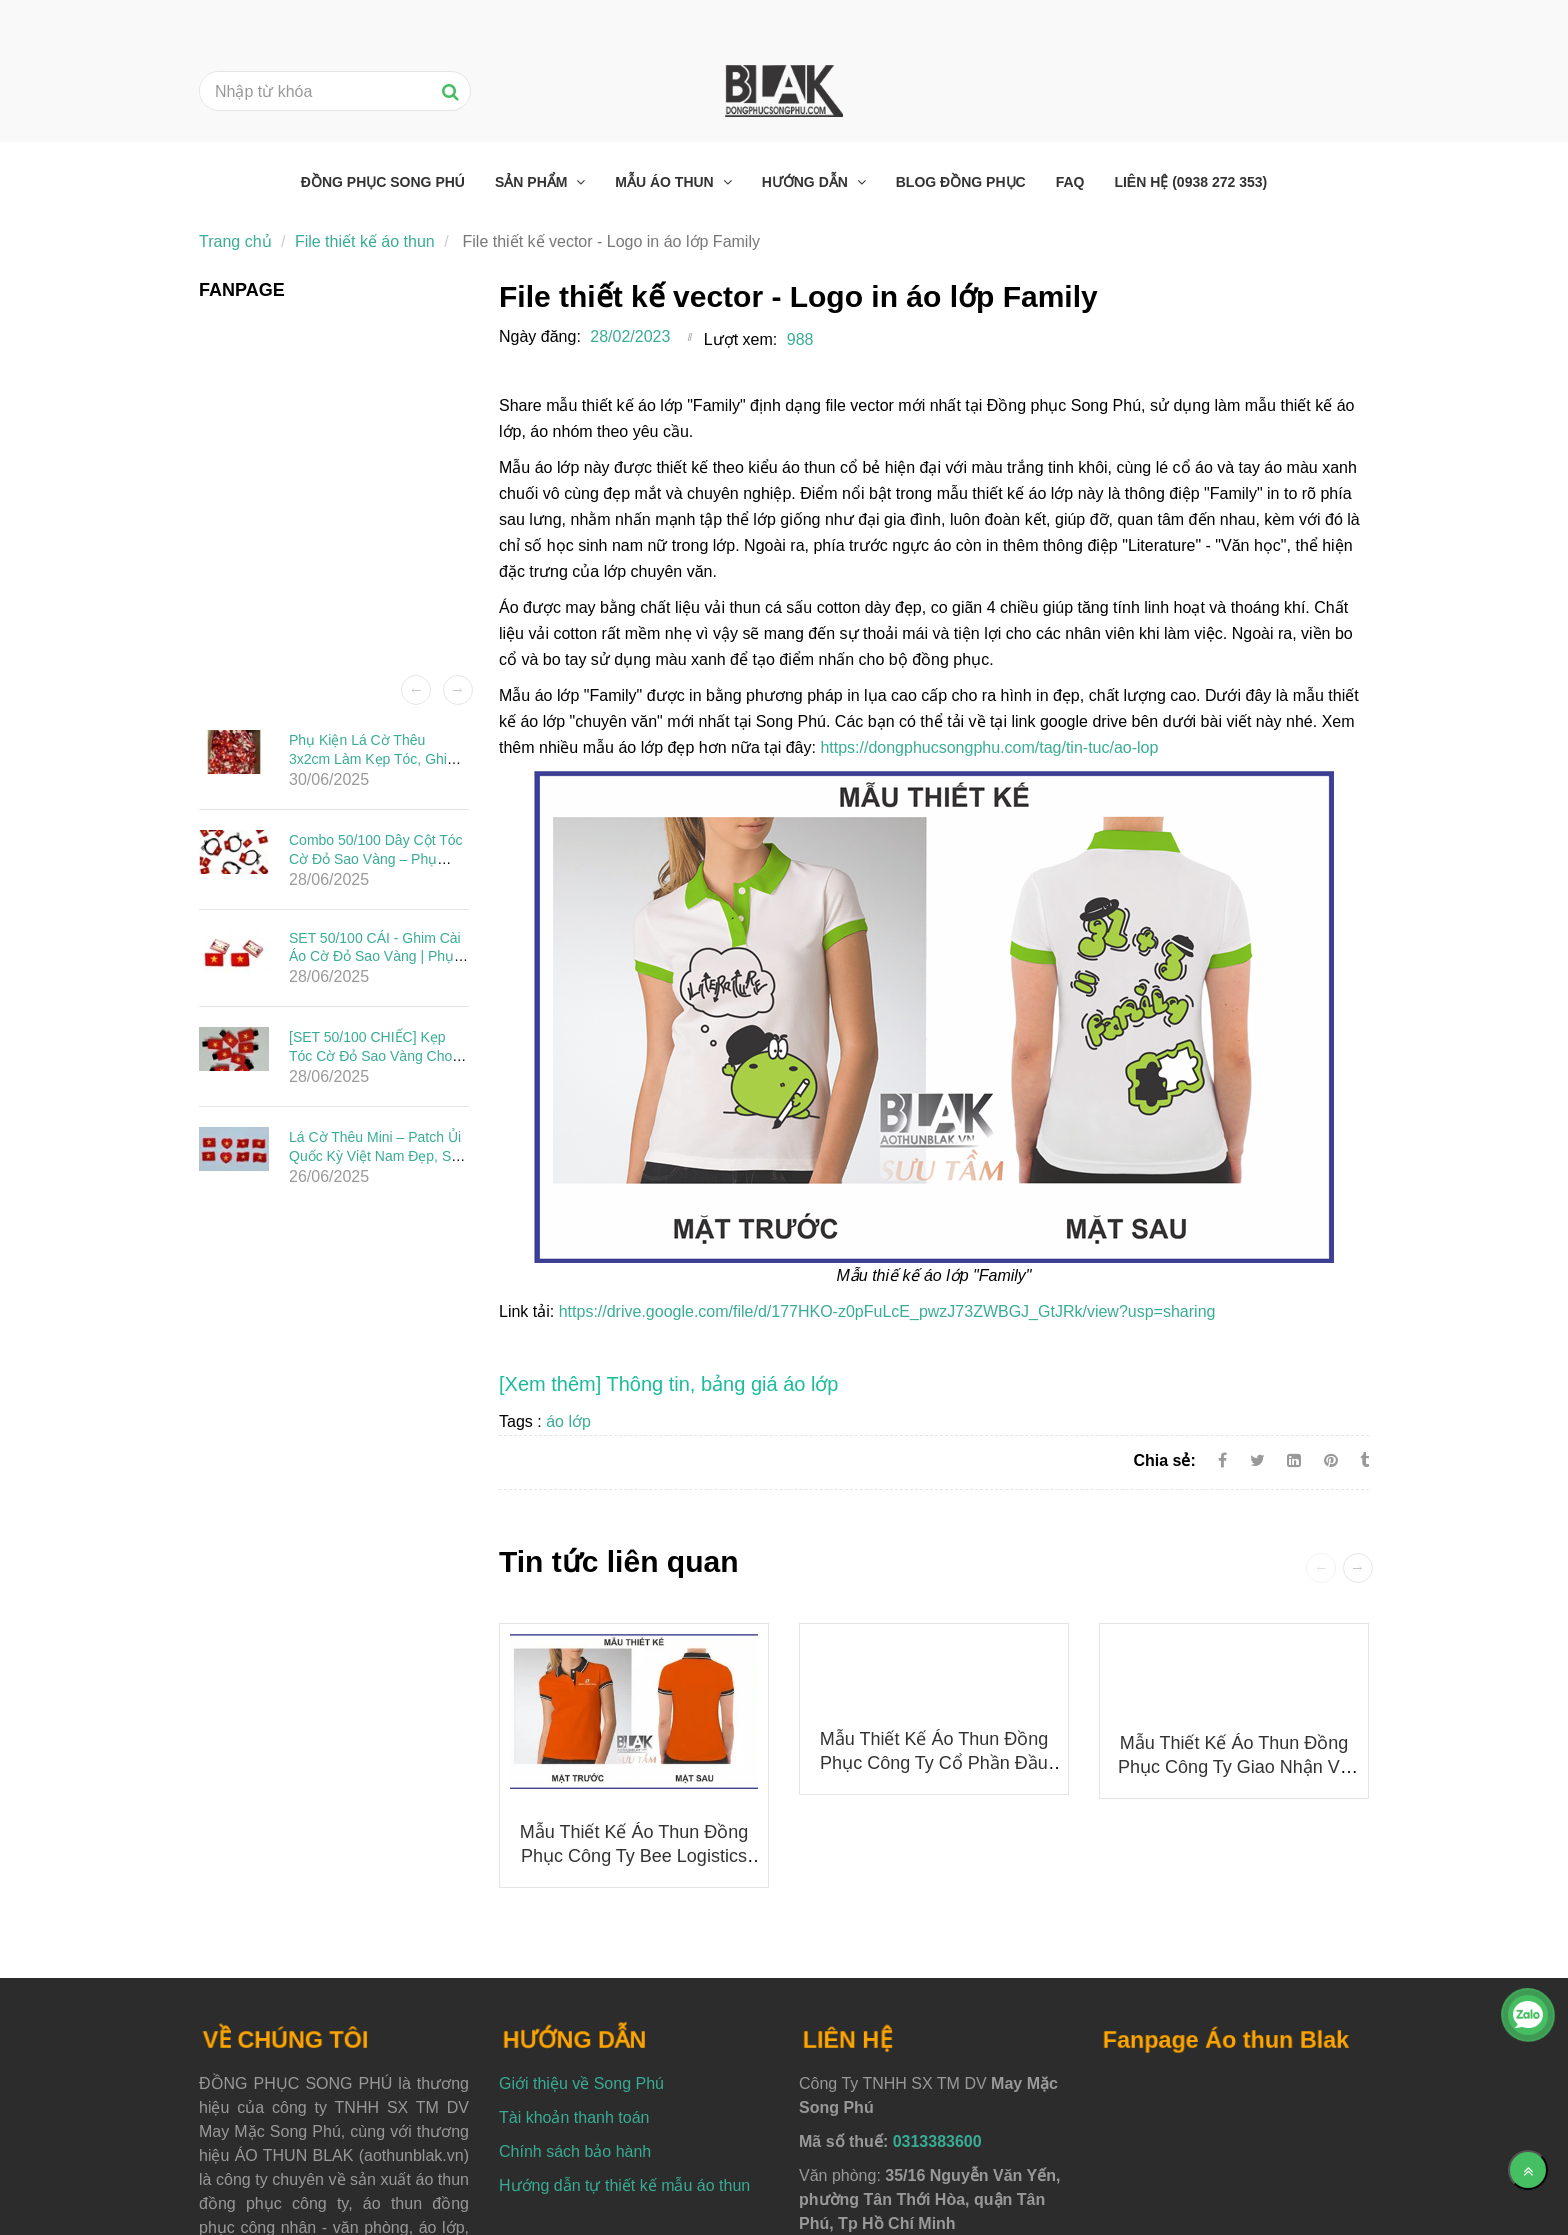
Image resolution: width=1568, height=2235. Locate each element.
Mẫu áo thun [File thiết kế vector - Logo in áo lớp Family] (666, 182)
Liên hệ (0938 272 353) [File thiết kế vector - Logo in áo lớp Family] (1190, 182)
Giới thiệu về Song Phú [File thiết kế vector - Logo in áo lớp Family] (581, 2083)
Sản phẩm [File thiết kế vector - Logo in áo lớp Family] (533, 182)
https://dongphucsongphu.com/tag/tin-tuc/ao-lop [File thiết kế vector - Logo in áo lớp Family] (989, 747)
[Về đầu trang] (1528, 2170)
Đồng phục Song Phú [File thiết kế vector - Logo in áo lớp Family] (383, 182)
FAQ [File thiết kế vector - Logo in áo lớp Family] (1070, 182)
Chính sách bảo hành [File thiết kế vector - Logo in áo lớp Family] (575, 2151)
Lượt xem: (740, 339)
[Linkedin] (1294, 1460)
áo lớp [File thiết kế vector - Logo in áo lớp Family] (568, 1421)
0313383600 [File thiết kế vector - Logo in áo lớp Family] (937, 2141)
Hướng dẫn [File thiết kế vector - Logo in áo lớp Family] (807, 182)
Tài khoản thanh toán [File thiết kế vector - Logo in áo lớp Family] (574, 2117)
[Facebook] (1222, 1460)
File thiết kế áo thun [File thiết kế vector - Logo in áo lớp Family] (365, 241)
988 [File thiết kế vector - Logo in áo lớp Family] (800, 339)
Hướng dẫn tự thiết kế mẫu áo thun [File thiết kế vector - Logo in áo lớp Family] (624, 2185)
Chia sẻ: (1164, 1460)
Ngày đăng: (540, 336)
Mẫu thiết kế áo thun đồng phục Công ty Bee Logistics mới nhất (634, 1856)
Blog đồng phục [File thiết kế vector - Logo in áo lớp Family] (961, 182)
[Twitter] (1257, 1460)
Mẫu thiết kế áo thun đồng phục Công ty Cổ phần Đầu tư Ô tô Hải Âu (934, 1763)
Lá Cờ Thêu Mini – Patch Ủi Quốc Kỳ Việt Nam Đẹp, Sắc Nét (377, 1155)
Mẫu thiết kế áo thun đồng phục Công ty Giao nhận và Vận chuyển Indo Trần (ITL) (1234, 1767)
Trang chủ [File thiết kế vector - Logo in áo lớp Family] (235, 241)
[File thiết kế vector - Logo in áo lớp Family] (669, 1384)
